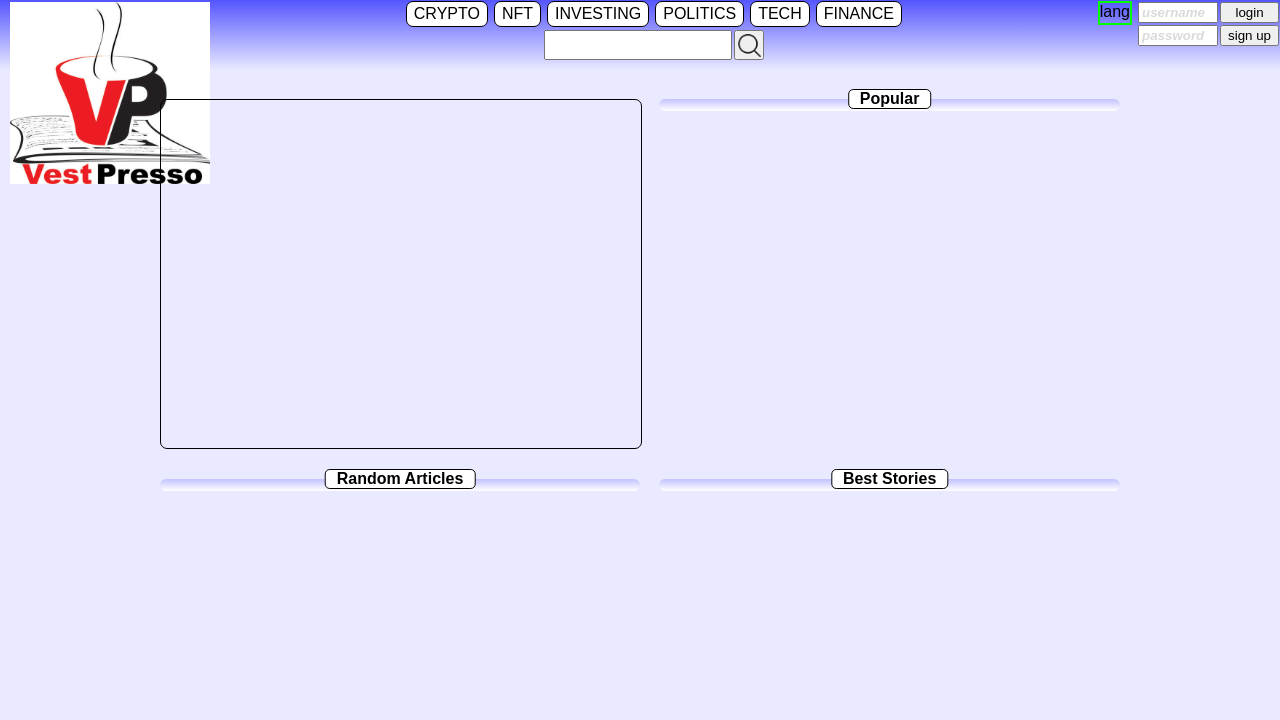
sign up (1249, 35)
